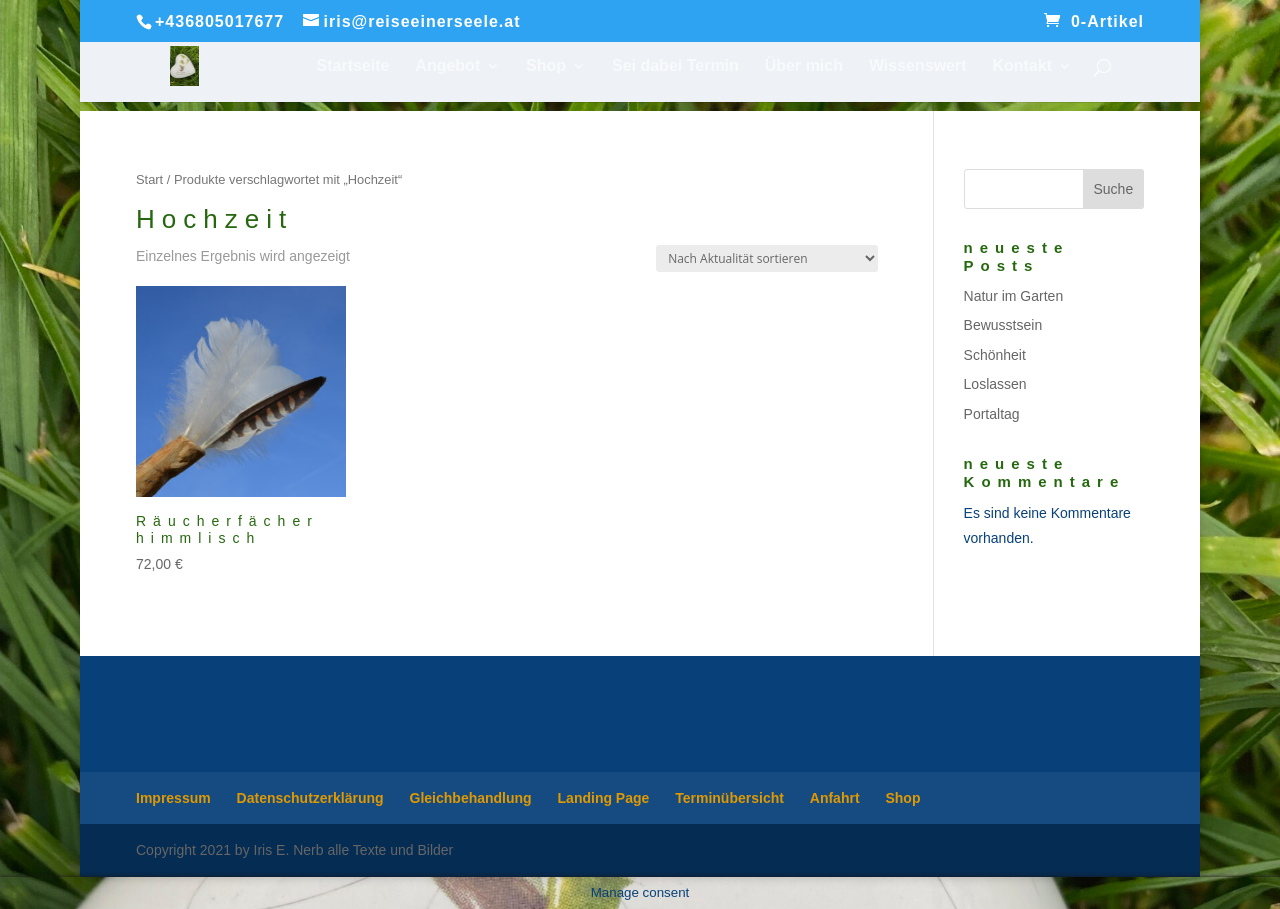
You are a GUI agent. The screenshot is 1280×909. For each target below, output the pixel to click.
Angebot (447, 66)
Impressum (173, 798)
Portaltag (992, 414)
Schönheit (995, 355)
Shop (546, 66)
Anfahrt (835, 798)
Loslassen (995, 384)
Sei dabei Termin (675, 66)
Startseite (353, 66)
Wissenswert (918, 66)
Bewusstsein (1003, 325)
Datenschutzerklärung (310, 798)
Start (149, 179)
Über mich (804, 66)
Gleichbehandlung (471, 798)
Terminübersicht (729, 798)
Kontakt (1022, 66)
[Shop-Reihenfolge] (767, 258)
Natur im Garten (1014, 296)
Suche (1113, 189)
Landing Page (604, 798)
